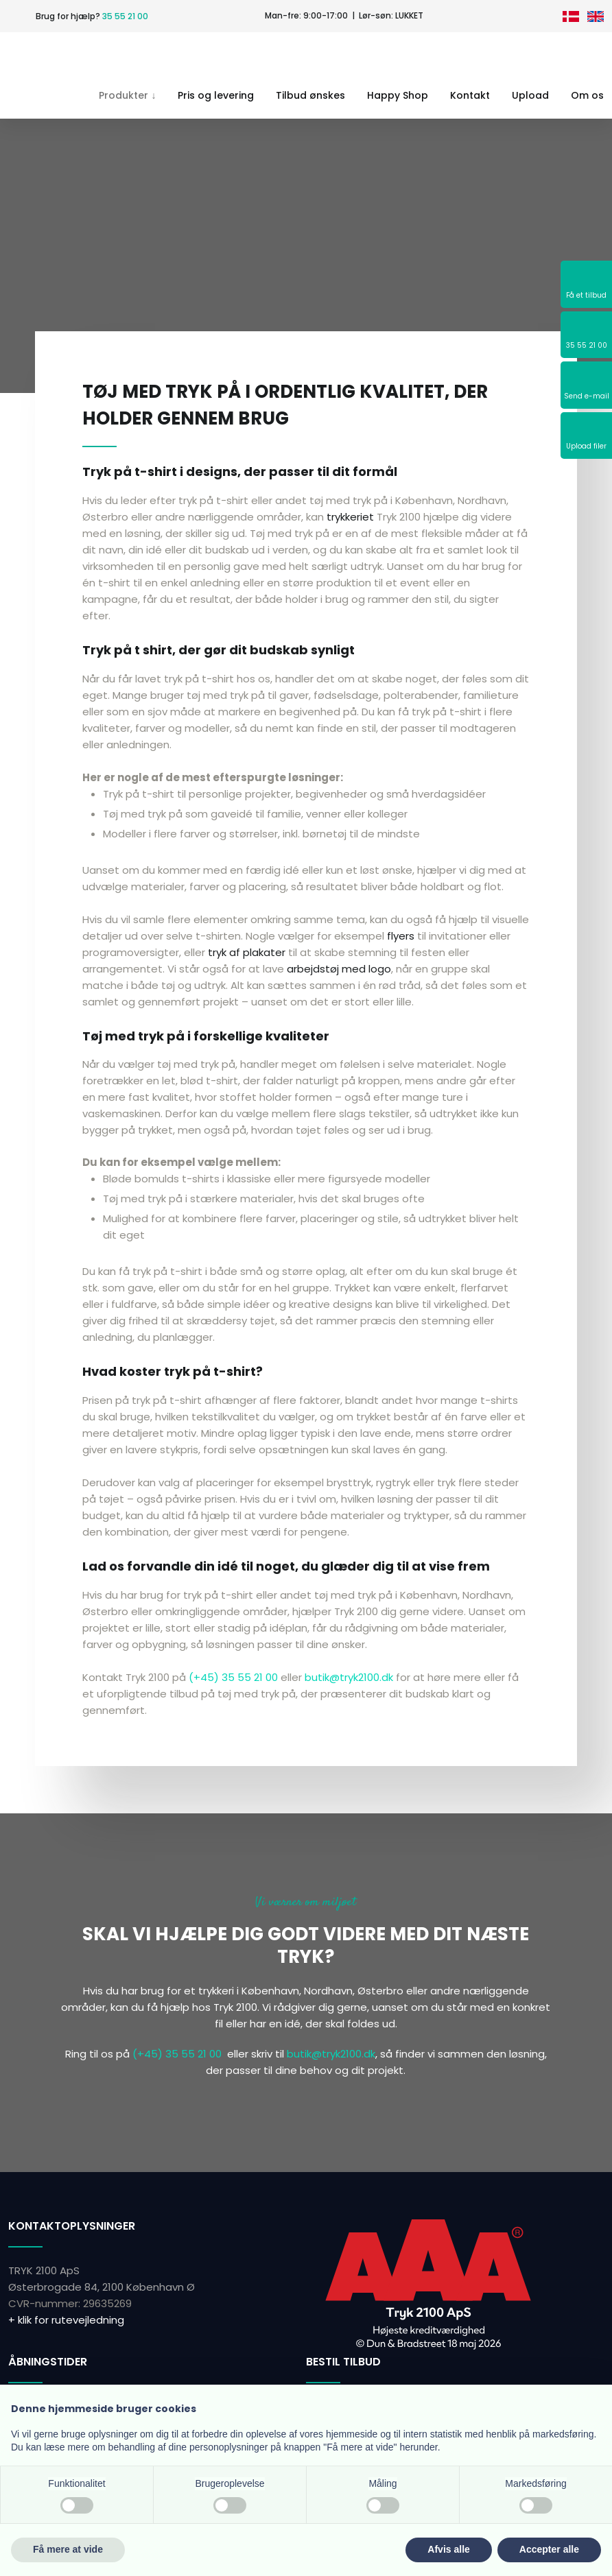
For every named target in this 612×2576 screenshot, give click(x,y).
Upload (530, 95)
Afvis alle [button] (448, 2549)
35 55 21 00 (125, 16)
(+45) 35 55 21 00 (233, 1677)
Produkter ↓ (127, 95)
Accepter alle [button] (549, 2549)
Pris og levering (216, 95)
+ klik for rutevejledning (66, 2320)
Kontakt (470, 95)
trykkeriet (350, 517)
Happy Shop (397, 95)
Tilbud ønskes (310, 95)
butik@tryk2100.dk (349, 1677)
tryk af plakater (246, 952)
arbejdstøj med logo (339, 969)
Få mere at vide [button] (68, 2549)
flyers (400, 936)
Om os (587, 95)
